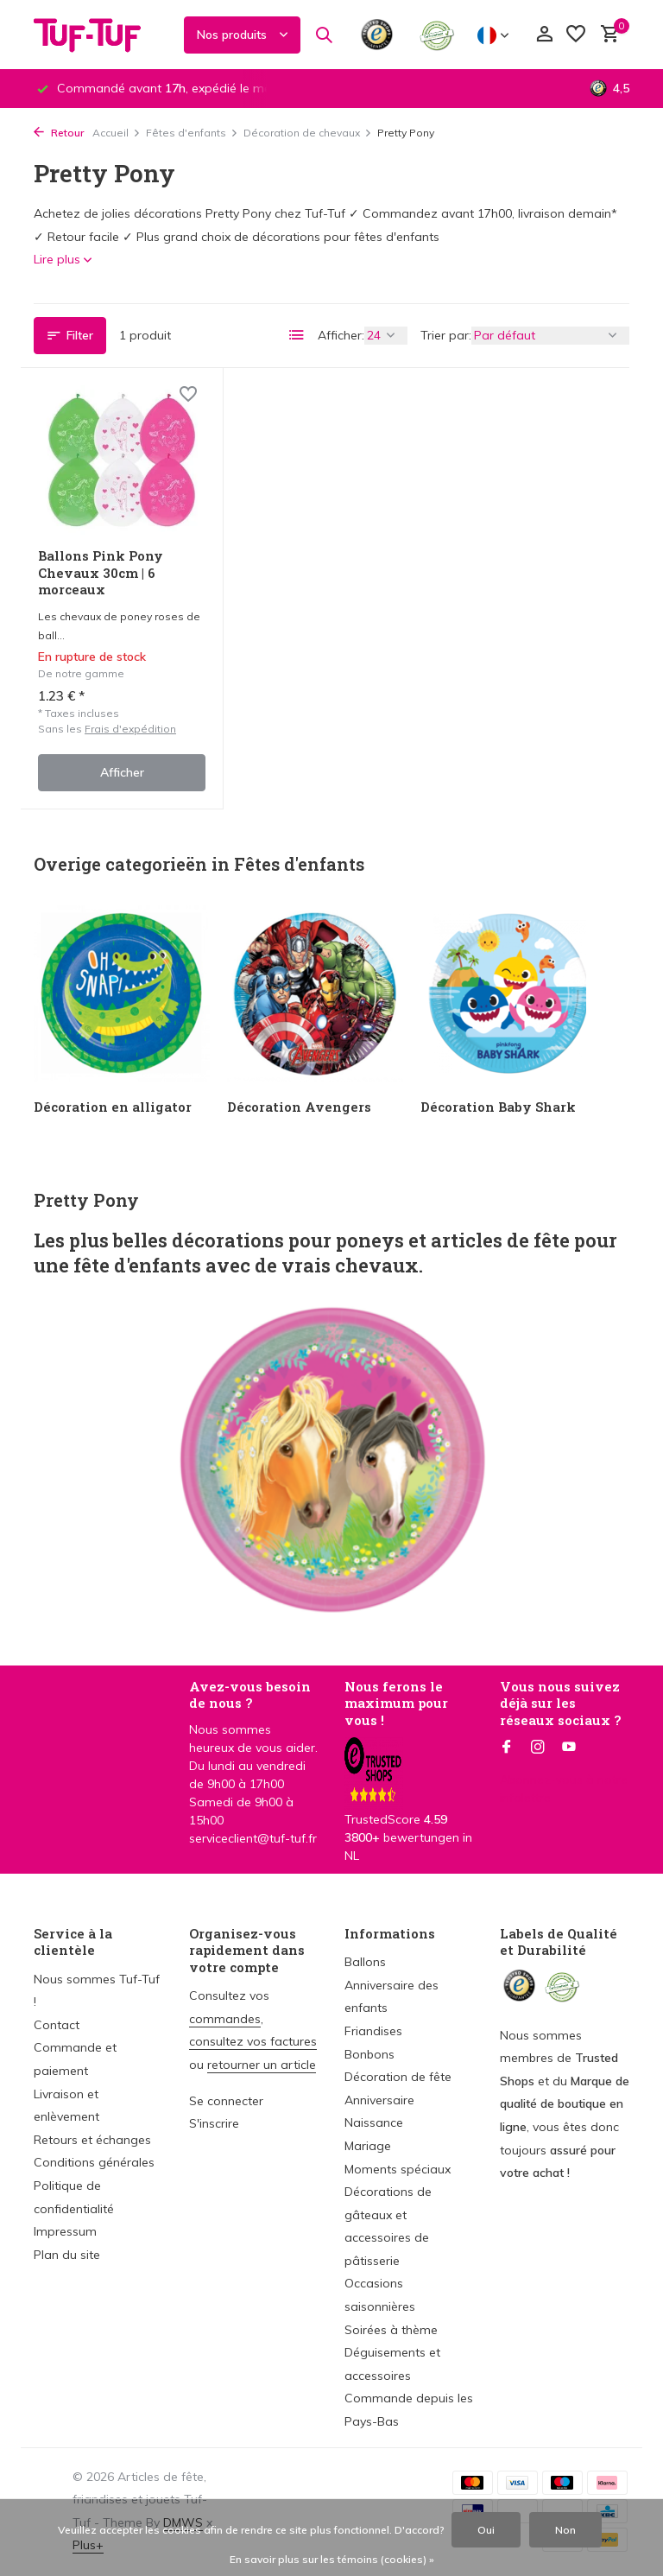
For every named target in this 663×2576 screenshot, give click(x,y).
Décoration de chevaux (307, 132)
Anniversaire (379, 2100)
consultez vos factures (253, 2041)
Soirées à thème (391, 2330)
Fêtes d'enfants (192, 132)
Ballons (365, 1962)
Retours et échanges (92, 2140)
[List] (297, 335)
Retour (59, 132)
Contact (56, 2025)
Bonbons (369, 2054)
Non (565, 2529)
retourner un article (261, 2064)
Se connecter (226, 2101)
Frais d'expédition (130, 728)
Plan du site (67, 2254)
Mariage (367, 2146)
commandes (225, 2019)
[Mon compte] (544, 35)
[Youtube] (569, 1747)
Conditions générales (94, 2162)
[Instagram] (538, 1747)
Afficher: (341, 335)
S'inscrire (214, 2123)
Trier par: (445, 335)
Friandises (373, 2031)
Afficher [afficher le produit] (122, 772)
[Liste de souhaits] (575, 35)
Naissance (373, 2122)
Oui (486, 2529)
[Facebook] (507, 1747)
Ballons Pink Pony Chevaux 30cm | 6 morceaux (100, 573)
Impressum (65, 2231)
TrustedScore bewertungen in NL (408, 1814)
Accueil (116, 132)
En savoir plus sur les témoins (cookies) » (332, 2559)
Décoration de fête (397, 2076)
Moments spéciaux (397, 2169)
